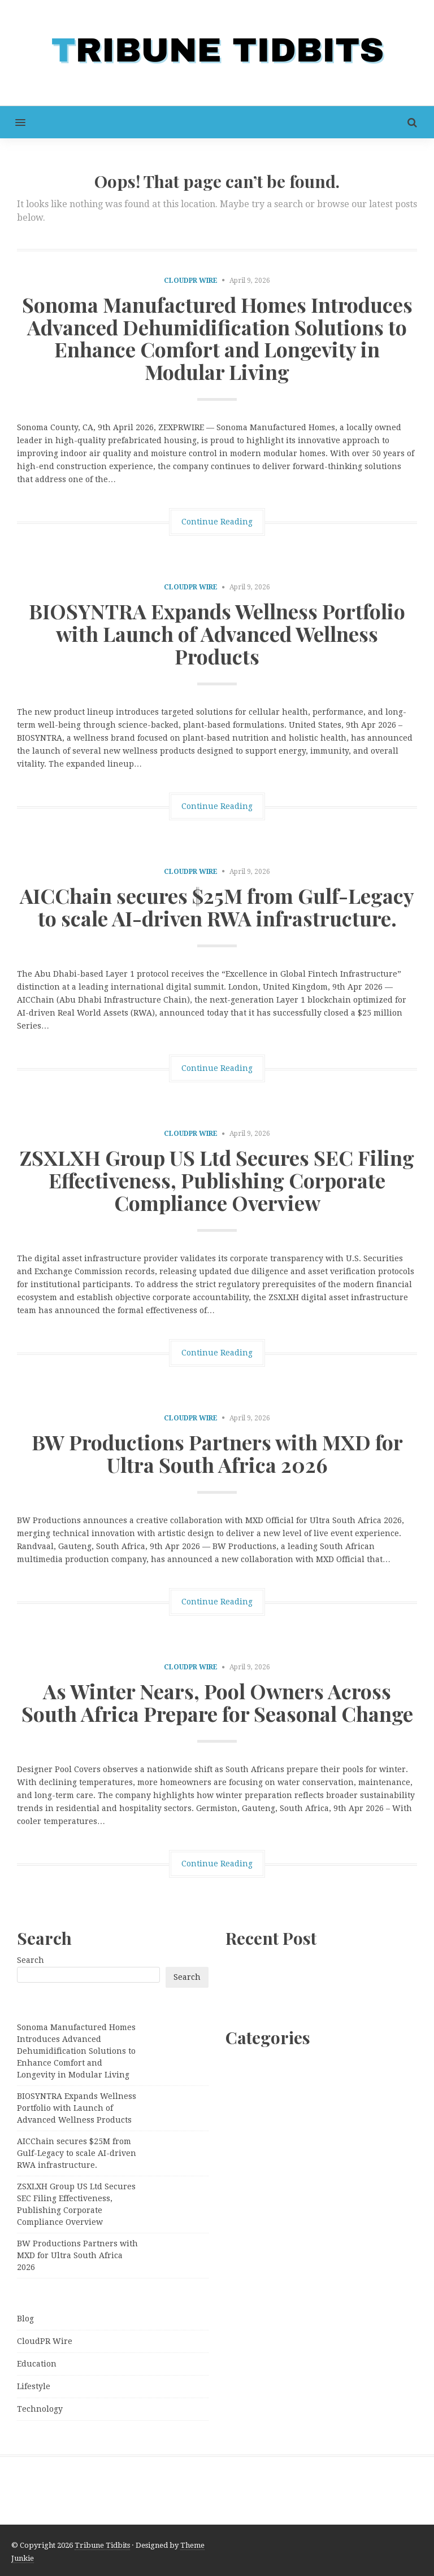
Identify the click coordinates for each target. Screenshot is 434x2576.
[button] (12, 122)
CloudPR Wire (191, 281)
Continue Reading (217, 521)
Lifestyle (33, 2386)
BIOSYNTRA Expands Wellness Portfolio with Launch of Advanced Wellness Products (217, 633)
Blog (25, 2318)
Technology (40, 2408)
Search (30, 1960)
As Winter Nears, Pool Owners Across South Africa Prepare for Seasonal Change (217, 1702)
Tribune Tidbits (102, 2545)
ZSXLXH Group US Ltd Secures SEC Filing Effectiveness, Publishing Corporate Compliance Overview (217, 1179)
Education (37, 2363)
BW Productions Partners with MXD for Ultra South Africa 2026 (217, 1453)
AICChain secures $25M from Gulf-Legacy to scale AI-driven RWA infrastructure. (217, 906)
